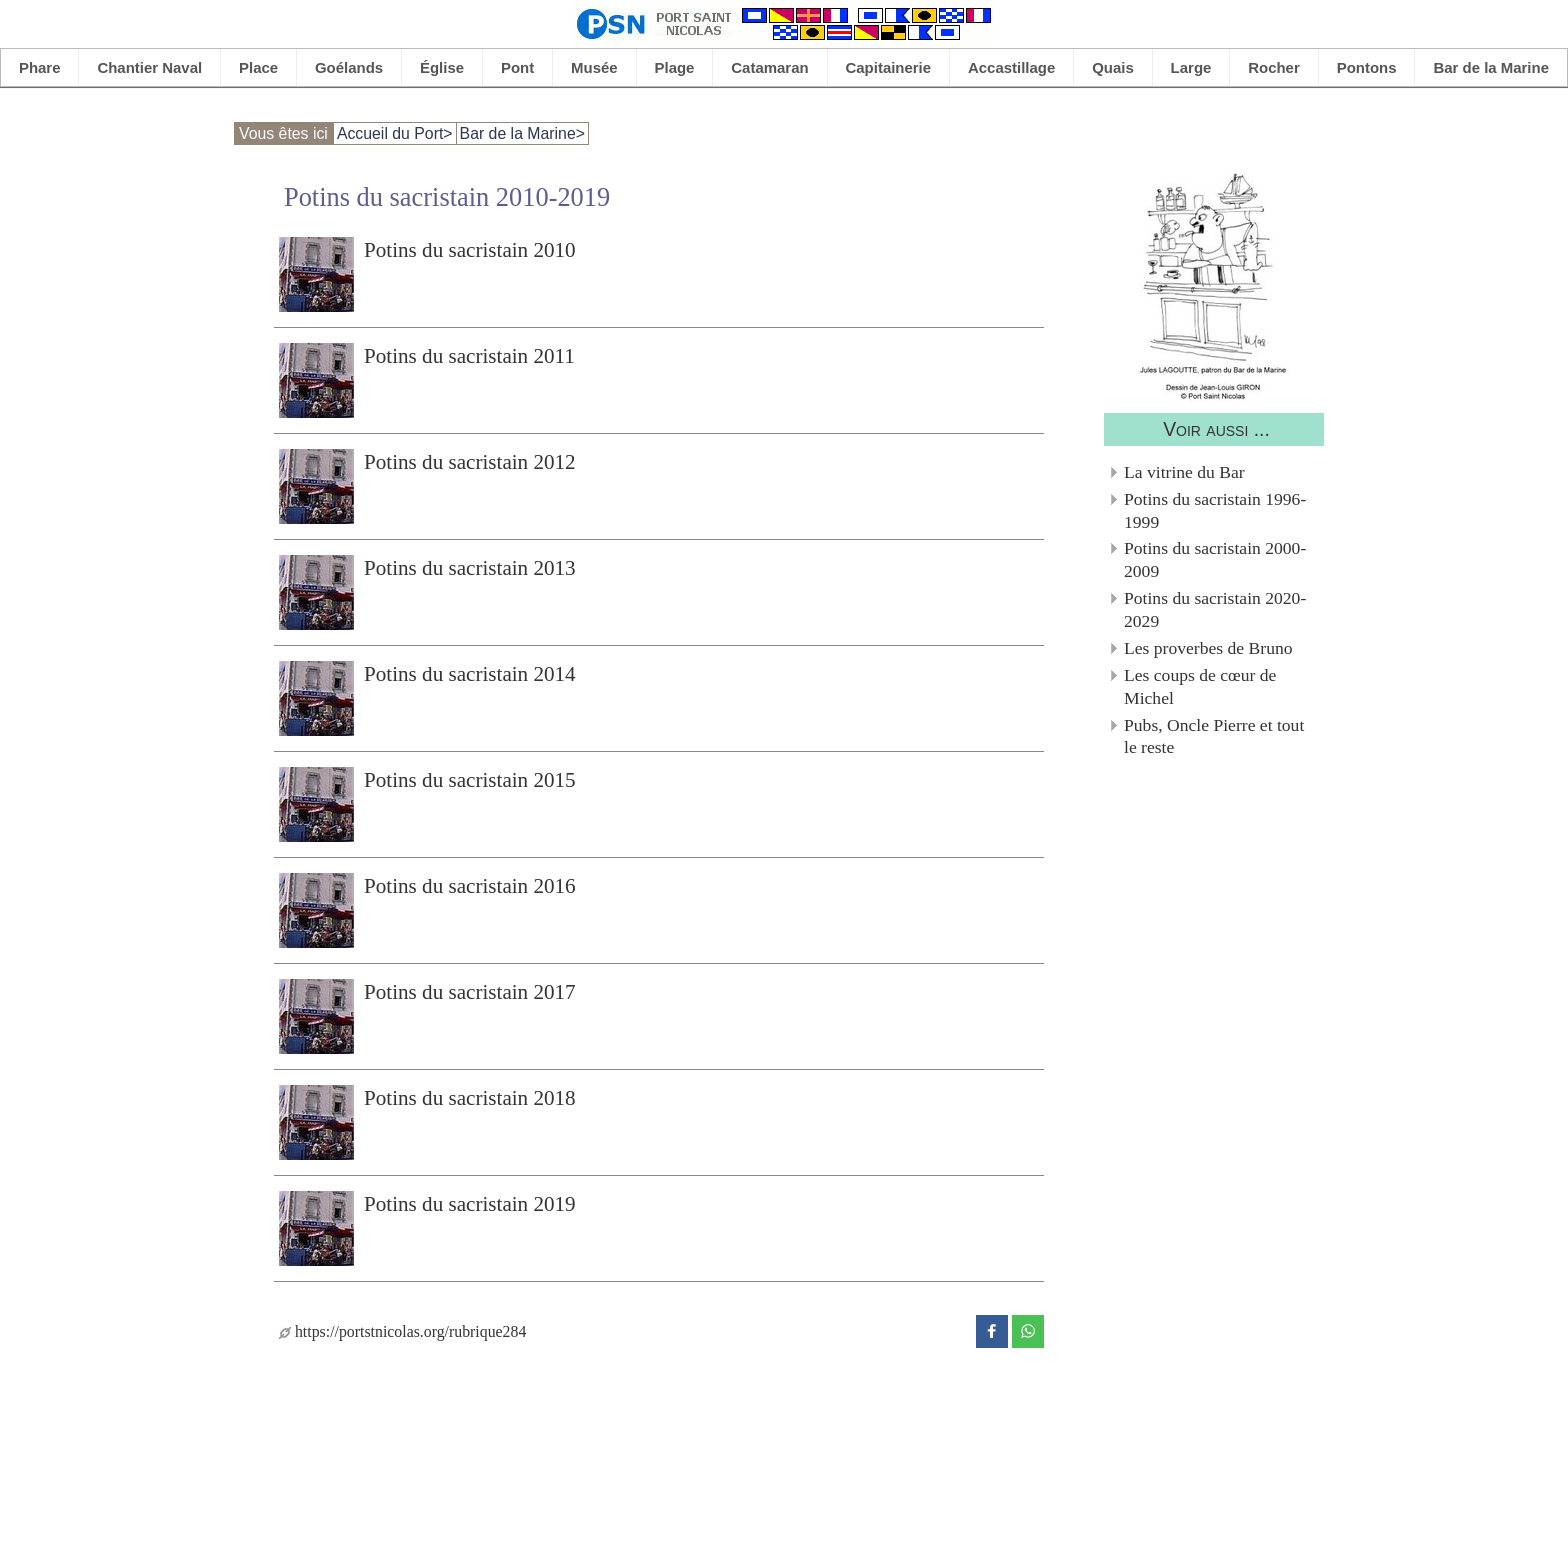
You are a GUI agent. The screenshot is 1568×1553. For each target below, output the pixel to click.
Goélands (349, 67)
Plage (675, 67)
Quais (1113, 67)
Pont (517, 67)
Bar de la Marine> (522, 133)
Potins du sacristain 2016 (470, 886)
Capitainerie (889, 67)
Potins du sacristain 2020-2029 (1215, 609)
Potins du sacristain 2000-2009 (1215, 559)
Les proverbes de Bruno (1208, 648)
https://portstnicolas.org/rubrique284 (402, 1331)
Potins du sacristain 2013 (470, 568)
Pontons (1367, 67)
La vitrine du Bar (1184, 472)
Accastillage (1011, 67)
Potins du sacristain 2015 (470, 780)
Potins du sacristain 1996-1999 (1215, 510)
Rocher (1274, 67)
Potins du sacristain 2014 (470, 674)
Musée (594, 67)
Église (442, 67)
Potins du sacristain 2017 (470, 992)
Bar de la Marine (1491, 67)
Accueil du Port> (395, 133)
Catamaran (769, 67)
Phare (40, 67)
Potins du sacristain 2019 (470, 1204)
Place (258, 67)
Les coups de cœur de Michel (1200, 686)
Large (1191, 67)
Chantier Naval (149, 67)
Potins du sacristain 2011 (469, 356)
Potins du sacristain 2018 (470, 1098)
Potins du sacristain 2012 (470, 462)
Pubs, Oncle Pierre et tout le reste (1214, 736)
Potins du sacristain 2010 (470, 250)
